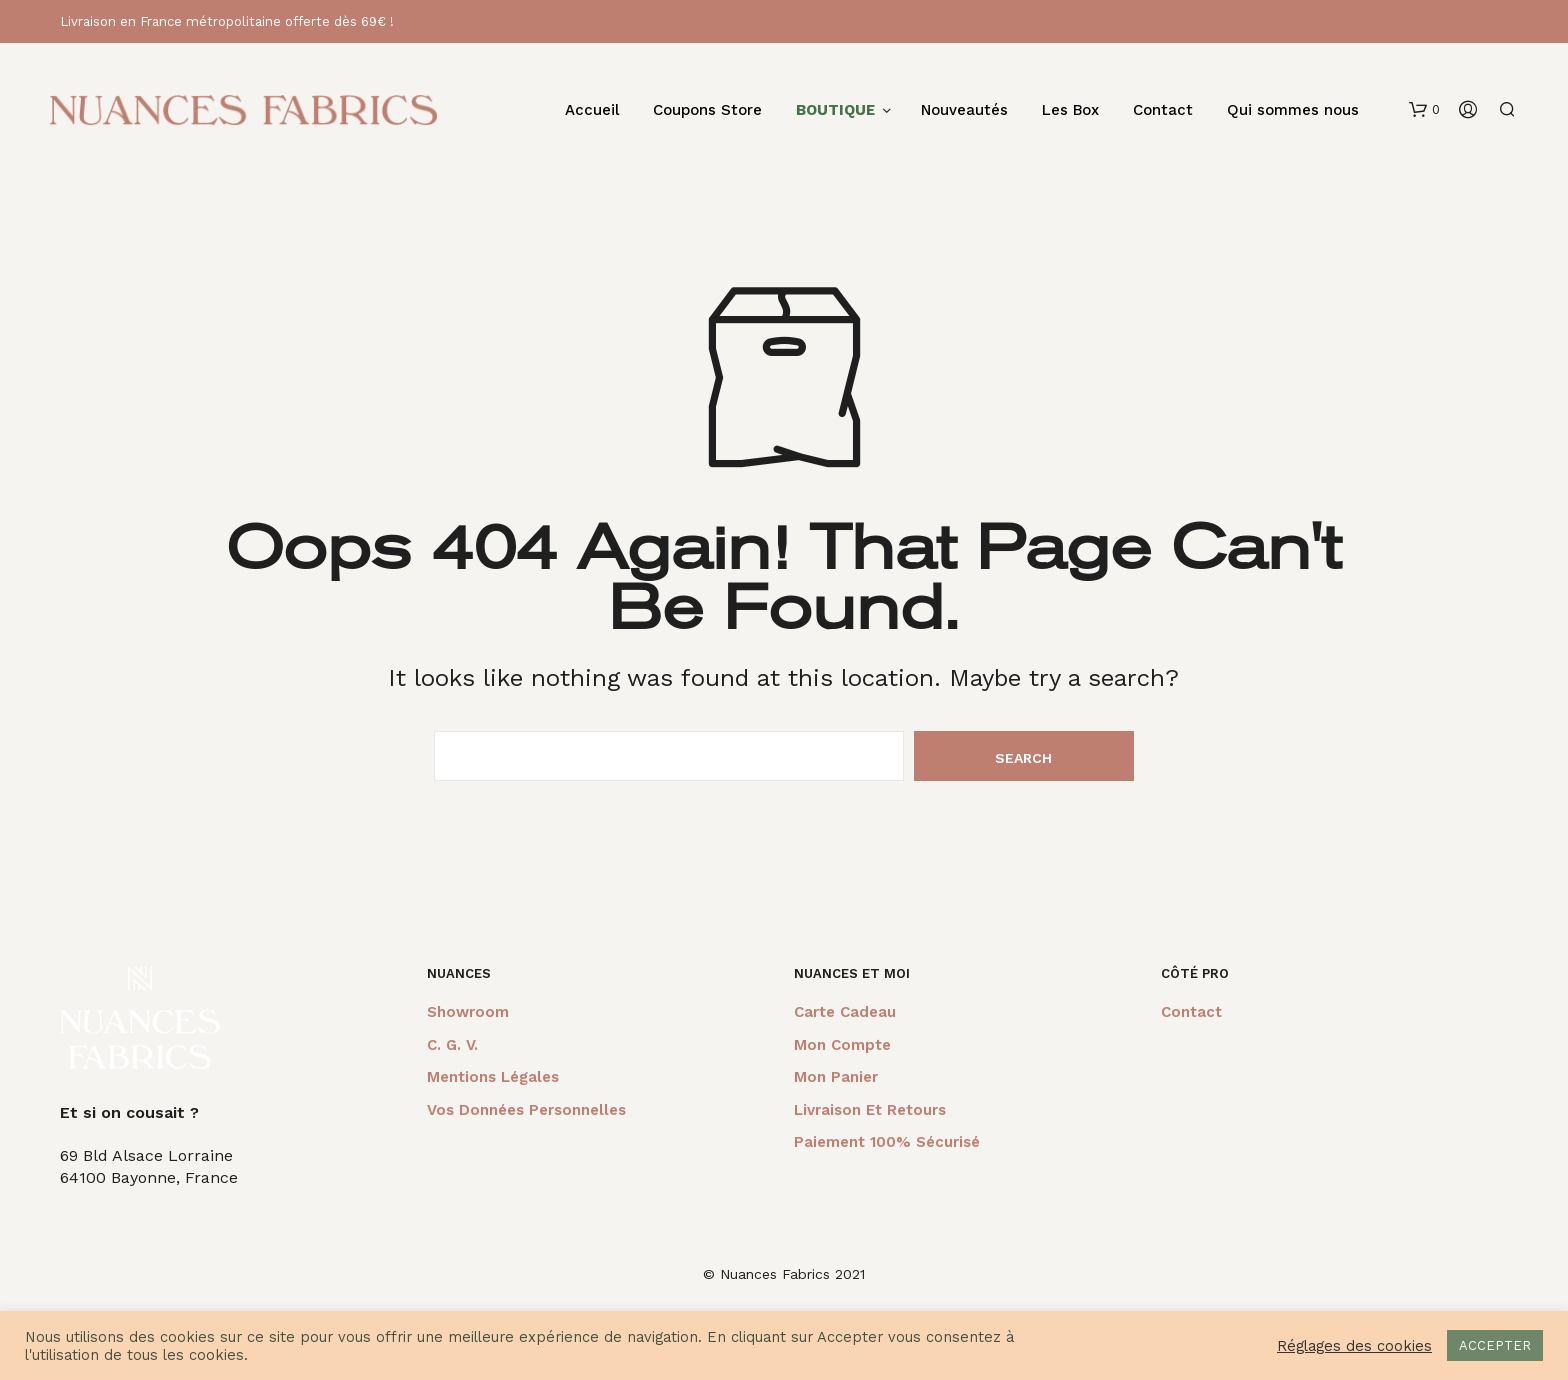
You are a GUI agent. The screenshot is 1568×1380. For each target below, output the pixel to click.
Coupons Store (707, 110)
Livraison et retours (870, 1110)
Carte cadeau (845, 1012)
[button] (1424, 110)
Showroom (468, 1012)
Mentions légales (493, 1077)
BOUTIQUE (835, 110)
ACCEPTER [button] (1495, 1345)
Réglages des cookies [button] (1354, 1346)
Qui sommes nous (1293, 110)
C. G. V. (452, 1045)
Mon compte (842, 1045)
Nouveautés (964, 110)
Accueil (592, 110)
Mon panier (836, 1077)
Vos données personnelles (526, 1110)
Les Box (1070, 110)
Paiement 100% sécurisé (887, 1142)
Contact (1163, 110)
